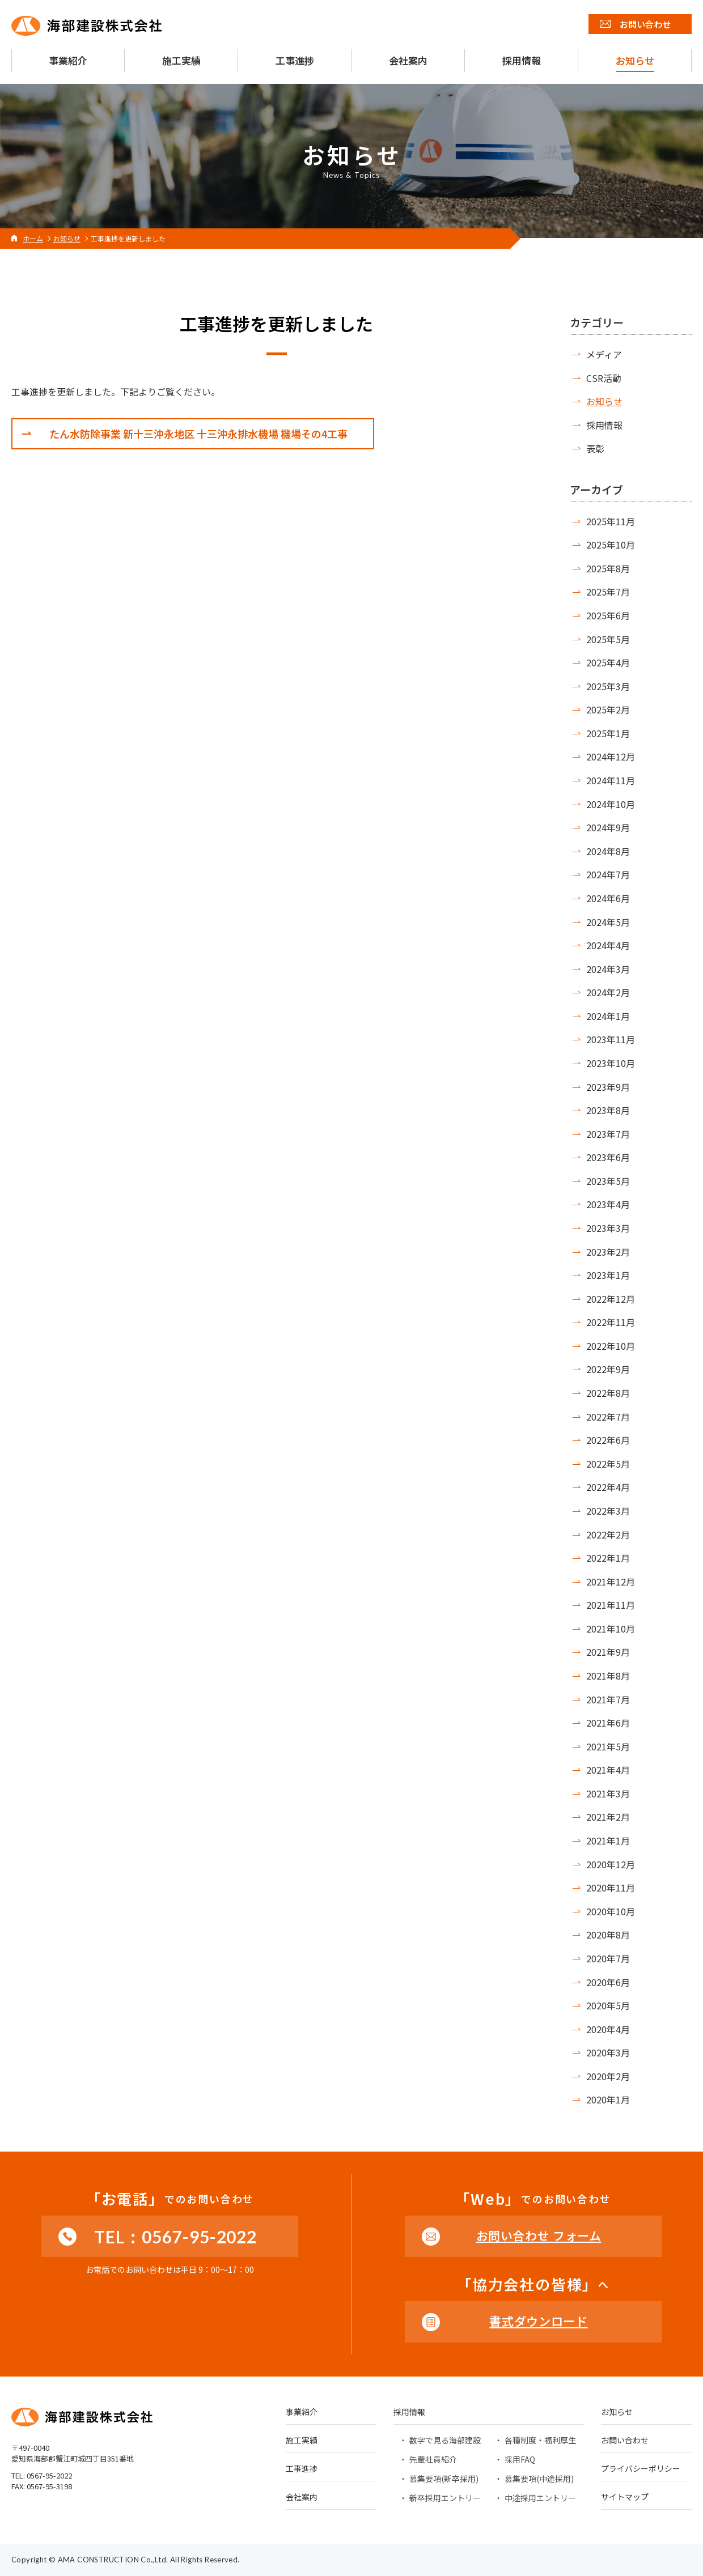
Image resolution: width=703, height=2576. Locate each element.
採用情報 (604, 425)
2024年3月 (608, 969)
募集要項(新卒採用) (443, 2479)
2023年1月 (608, 1275)
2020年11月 (610, 1887)
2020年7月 (608, 1958)
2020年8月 (608, 1934)
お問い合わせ (625, 2441)
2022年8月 (608, 1393)
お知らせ (604, 401)
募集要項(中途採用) (539, 2479)
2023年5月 (608, 1181)
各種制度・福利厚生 (540, 2440)
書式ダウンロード (538, 2321)
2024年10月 (610, 804)
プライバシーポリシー (640, 2469)
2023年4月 (608, 1204)
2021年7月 (608, 1699)
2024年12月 (610, 756)
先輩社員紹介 (433, 2459)
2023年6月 (608, 1157)
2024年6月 (608, 898)
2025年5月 (608, 639)
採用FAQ (520, 2459)
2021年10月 (610, 1628)
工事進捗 (301, 2469)
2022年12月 (610, 1299)
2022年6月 (608, 1440)
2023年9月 (608, 1087)
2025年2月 (608, 709)
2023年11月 (610, 1039)
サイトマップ (625, 2497)
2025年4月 (608, 662)
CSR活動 (603, 378)
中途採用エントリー (540, 2498)
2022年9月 (608, 1369)
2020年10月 (610, 1911)
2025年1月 (608, 733)
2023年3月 (608, 1228)
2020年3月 (608, 2052)
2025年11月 (610, 521)
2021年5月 (608, 1746)
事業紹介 (301, 2412)
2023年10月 (610, 1063)
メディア (604, 354)
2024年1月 (608, 1016)
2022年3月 (608, 1510)
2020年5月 (608, 2005)
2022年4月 (608, 1487)
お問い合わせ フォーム (539, 2235)
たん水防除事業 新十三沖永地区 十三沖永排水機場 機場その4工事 (198, 433)
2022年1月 (608, 1557)
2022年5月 (608, 1463)
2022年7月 (608, 1416)
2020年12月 (610, 1864)
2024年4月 (608, 945)
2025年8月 (608, 568)
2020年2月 (608, 2076)
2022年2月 (608, 1534)
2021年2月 (608, 1816)
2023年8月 (608, 1110)
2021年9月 (608, 1652)
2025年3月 (608, 686)
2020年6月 (608, 1982)
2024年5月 (608, 922)
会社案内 (301, 2497)
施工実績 (301, 2441)
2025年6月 (608, 615)
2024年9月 (608, 827)
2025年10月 (610, 544)
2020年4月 (608, 2029)
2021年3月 (608, 1793)
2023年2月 (608, 1252)
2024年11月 (610, 780)
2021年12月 (610, 1581)
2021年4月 (608, 1769)
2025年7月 (608, 591)
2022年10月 (610, 1346)
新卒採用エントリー (445, 2498)
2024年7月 (608, 874)
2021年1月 (608, 1840)
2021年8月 (608, 1675)
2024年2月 (608, 992)
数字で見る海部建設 (445, 2440)
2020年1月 (608, 2099)
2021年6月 (608, 1722)
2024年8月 (608, 851)
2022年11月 (610, 1322)
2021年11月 (610, 1605)
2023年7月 (608, 1134)
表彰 (595, 448)
